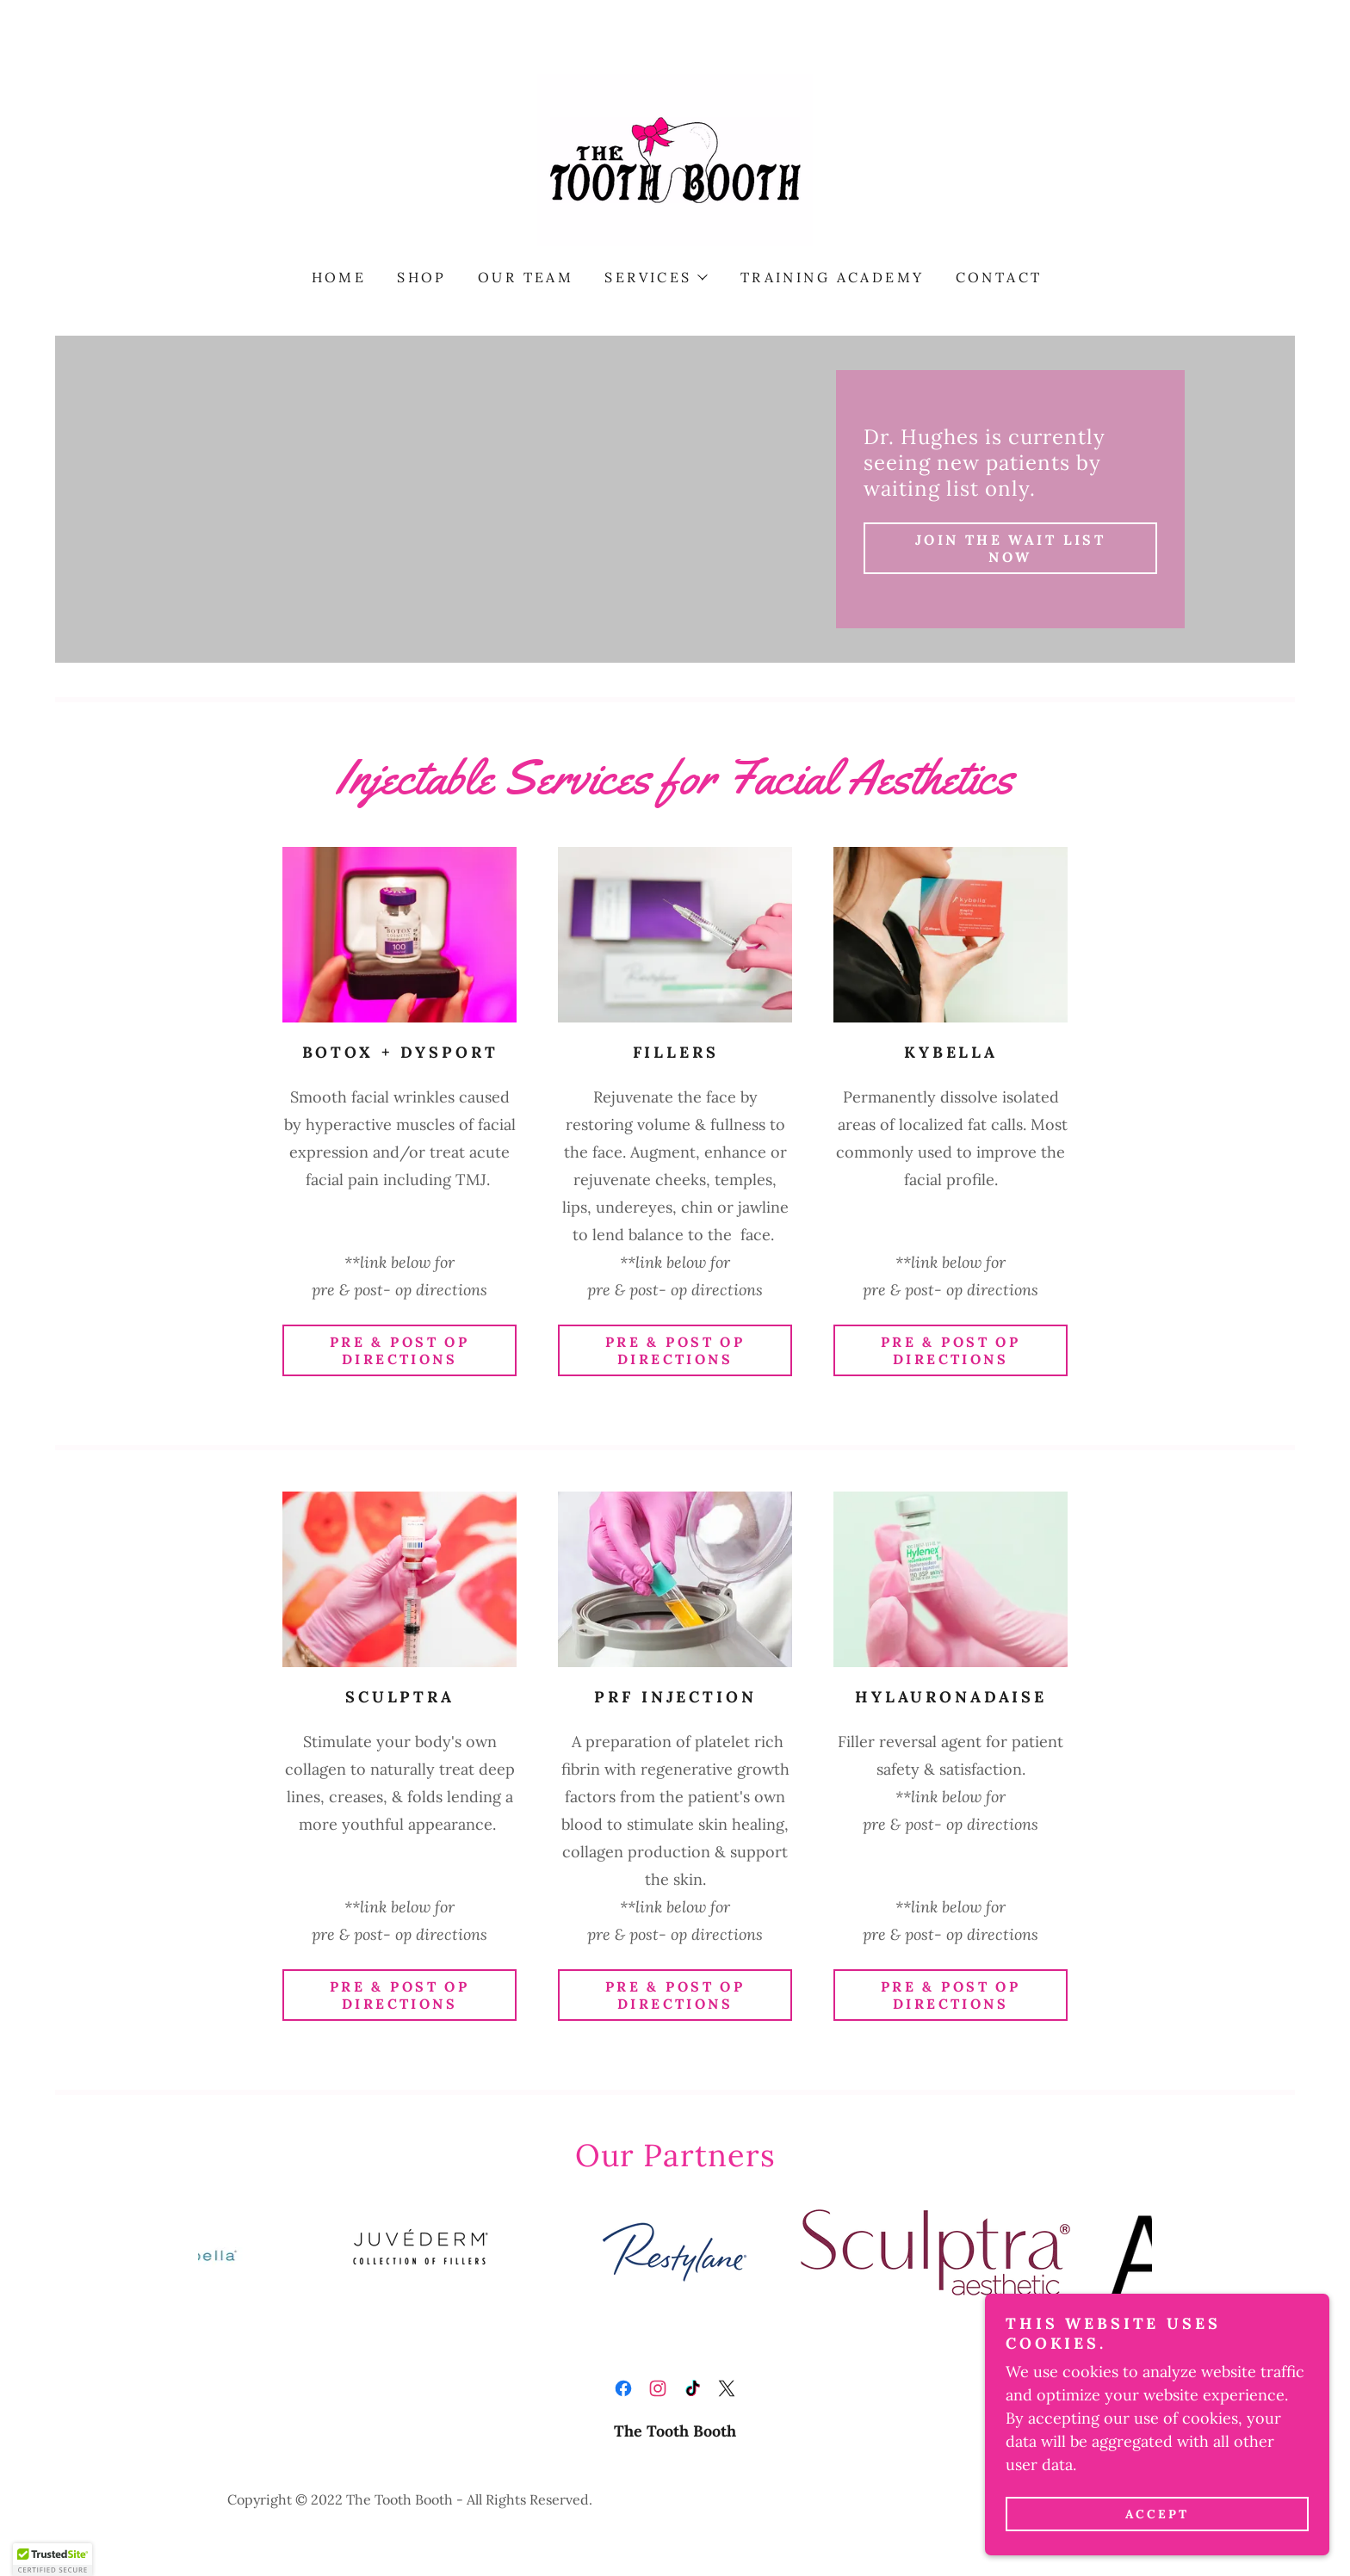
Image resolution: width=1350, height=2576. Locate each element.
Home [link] (339, 277)
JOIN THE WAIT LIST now (1010, 548)
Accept (1157, 2514)
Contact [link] (999, 277)
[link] (675, 159)
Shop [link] (422, 277)
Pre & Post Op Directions (400, 1350)
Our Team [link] (525, 277)
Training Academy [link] (832, 277)
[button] (655, 277)
